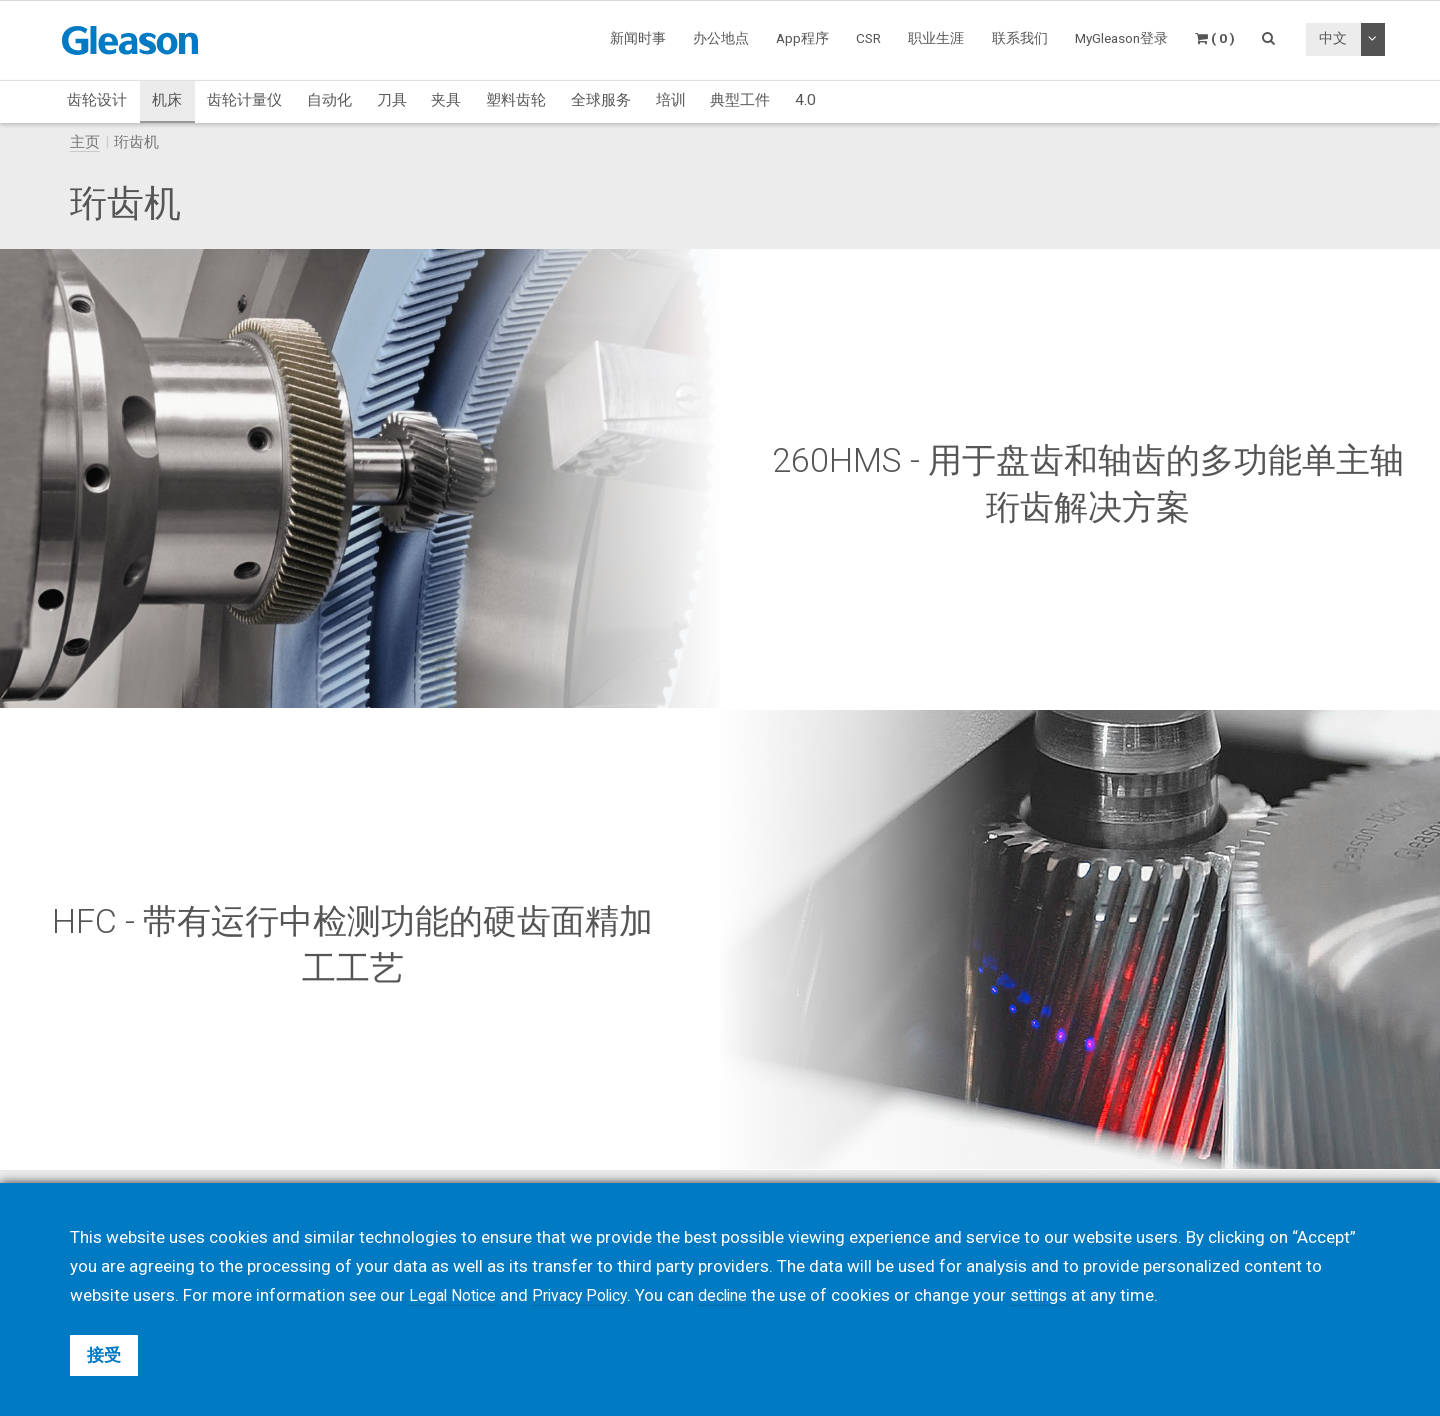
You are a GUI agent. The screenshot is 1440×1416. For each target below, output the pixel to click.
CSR (868, 38)
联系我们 (1020, 38)
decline (739, 1295)
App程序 (802, 38)
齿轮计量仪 (244, 100)
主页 (85, 142)
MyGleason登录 (1121, 38)
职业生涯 (936, 38)
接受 (104, 1355)
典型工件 (740, 100)
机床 (167, 100)
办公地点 (721, 38)
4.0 (805, 100)
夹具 (446, 100)
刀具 (392, 100)
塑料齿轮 (516, 100)
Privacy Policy (590, 1295)
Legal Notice (456, 1295)
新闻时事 (638, 38)
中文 (1333, 38)
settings (1060, 1295)
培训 (671, 100)
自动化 (329, 100)
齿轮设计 (97, 100)
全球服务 (601, 100)
